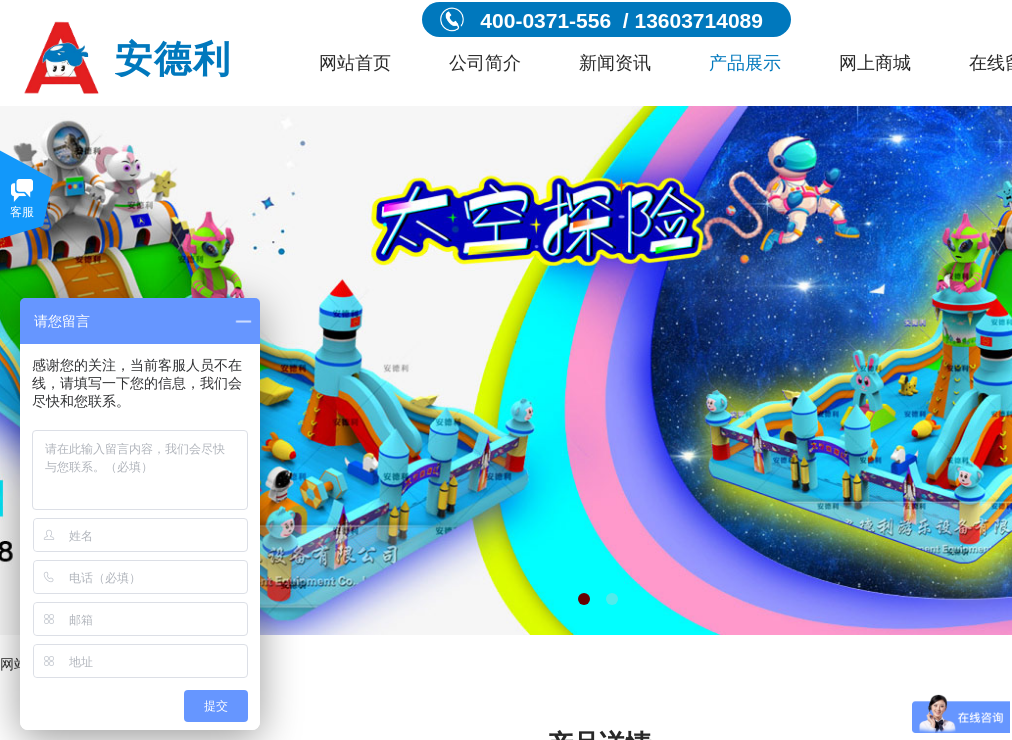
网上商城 (875, 63)
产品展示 (745, 63)
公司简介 (485, 63)
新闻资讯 (615, 63)
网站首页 (355, 63)
